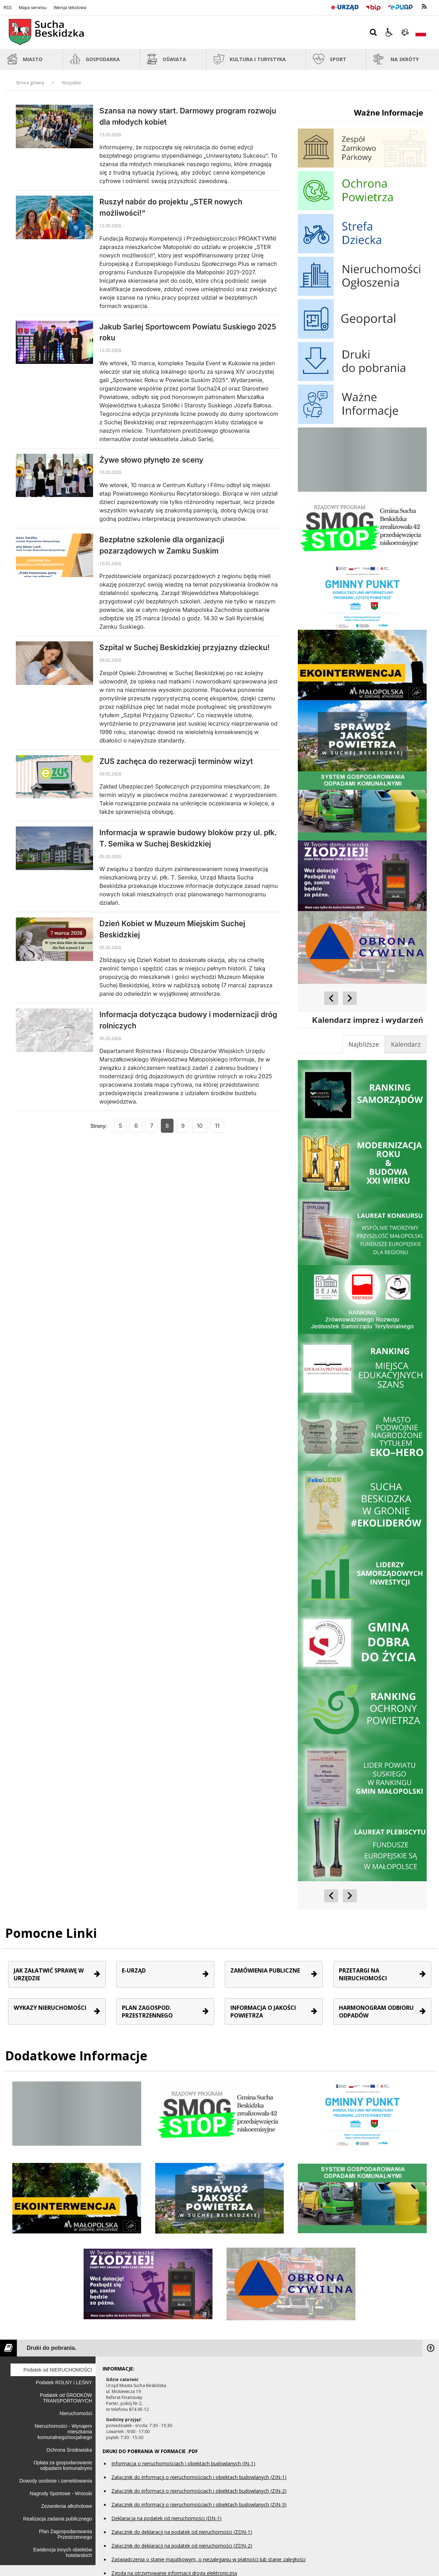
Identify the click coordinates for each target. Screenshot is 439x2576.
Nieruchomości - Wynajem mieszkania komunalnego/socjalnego (63, 2431)
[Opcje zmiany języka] (420, 32)
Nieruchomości (75, 2413)
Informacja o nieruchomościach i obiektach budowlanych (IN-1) (183, 2463)
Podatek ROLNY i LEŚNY (64, 2382)
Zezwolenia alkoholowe (66, 2506)
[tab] (406, 1044)
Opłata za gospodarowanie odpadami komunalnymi (62, 2465)
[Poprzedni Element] (331, 998)
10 (200, 1125)
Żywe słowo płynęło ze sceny (151, 460)
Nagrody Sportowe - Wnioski (61, 2493)
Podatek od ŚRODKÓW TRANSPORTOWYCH (66, 2398)
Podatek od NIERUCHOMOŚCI (58, 2370)
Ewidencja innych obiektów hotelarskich (62, 2552)
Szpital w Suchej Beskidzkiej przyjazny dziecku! (184, 647)
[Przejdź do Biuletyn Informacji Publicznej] (373, 6)
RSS (8, 8)
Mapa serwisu (32, 8)
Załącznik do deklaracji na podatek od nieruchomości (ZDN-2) (181, 2545)
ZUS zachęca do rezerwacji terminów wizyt (176, 761)
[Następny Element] (350, 998)
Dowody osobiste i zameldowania (55, 2481)
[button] (389, 32)
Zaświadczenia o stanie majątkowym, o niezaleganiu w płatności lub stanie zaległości (208, 2559)
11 (217, 1125)
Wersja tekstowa (69, 8)
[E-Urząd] (344, 6)
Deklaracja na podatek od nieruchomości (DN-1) (166, 2518)
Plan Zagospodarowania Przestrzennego (65, 2534)
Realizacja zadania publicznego (57, 2519)
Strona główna (30, 83)
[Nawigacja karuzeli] (340, 998)
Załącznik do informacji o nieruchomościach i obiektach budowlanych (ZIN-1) (199, 2477)
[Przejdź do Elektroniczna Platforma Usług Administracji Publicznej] (400, 6)
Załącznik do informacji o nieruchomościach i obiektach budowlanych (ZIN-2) (199, 2490)
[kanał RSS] (424, 7)
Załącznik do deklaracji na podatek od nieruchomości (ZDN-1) (181, 2532)
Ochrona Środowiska (69, 2450)
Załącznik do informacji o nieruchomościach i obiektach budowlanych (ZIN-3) (199, 2504)
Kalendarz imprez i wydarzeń (367, 1020)
